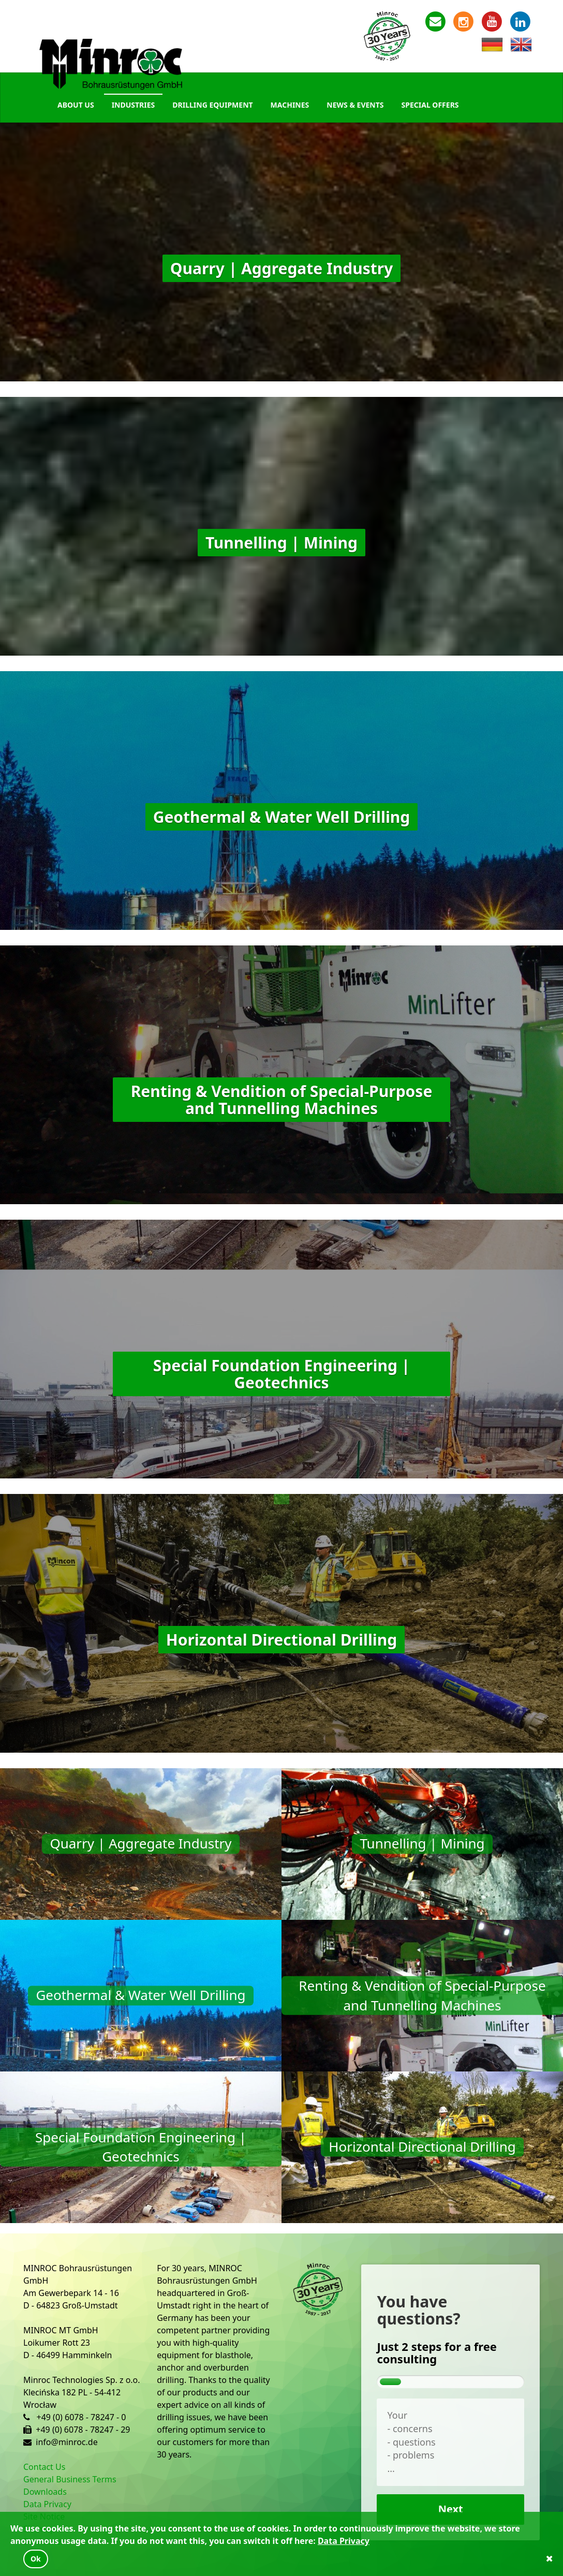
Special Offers (430, 105)
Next (450, 2509)
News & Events (355, 105)
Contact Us (44, 2467)
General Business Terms (69, 2479)
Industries (133, 105)
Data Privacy (47, 2504)
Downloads (45, 2491)
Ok (36, 2559)
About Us (75, 105)
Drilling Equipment (212, 105)
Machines (290, 105)
